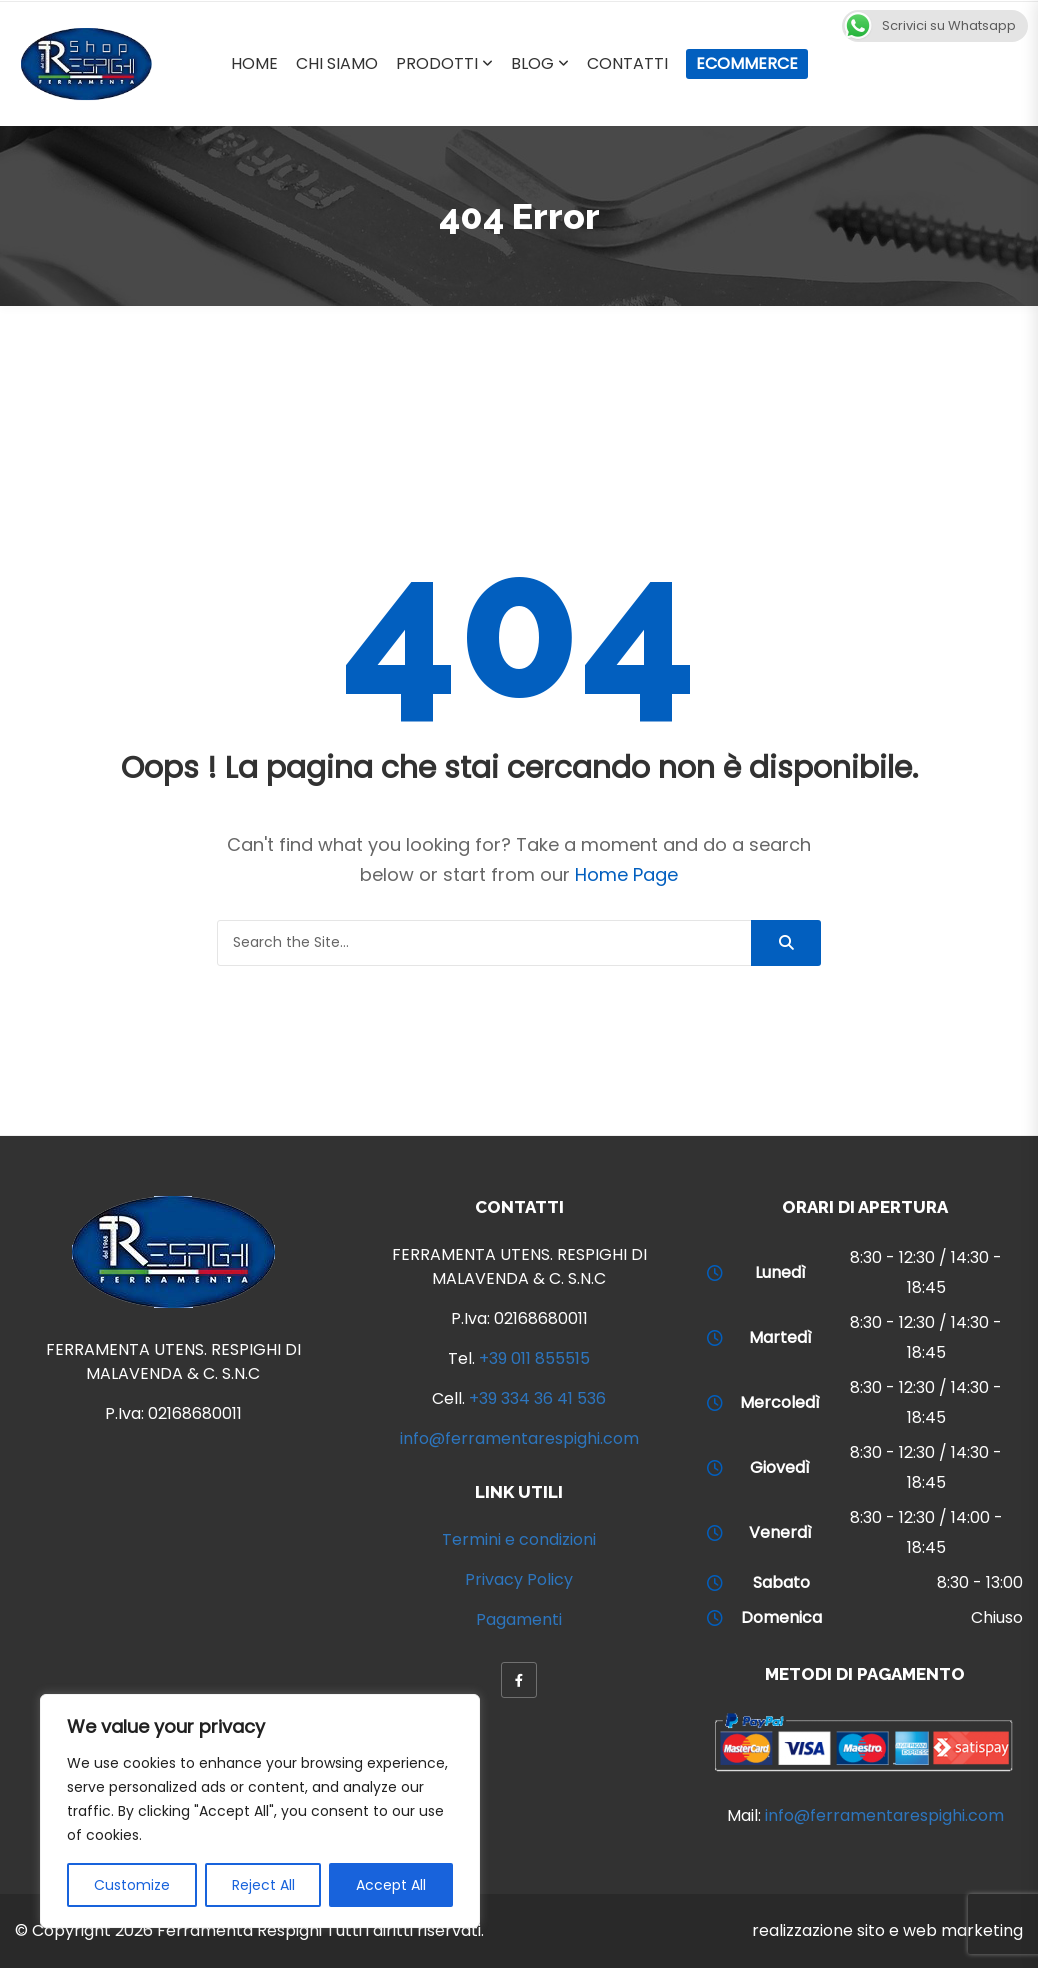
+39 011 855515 (534, 1358)
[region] (260, 1811)
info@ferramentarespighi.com (519, 1438)
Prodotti (437, 63)
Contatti (627, 63)
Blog (532, 63)
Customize (132, 1885)
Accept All (391, 1885)
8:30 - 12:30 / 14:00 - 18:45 (926, 1532)
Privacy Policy (519, 1579)
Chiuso (997, 1617)
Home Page (626, 874)
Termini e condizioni (519, 1539)
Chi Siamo (337, 63)
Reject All (263, 1885)
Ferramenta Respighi (239, 1930)
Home (254, 63)
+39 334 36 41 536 (537, 1398)
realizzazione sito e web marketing (887, 1930)
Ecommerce (747, 63)
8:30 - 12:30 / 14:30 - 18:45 (926, 1272)
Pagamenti (519, 1619)
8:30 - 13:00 (980, 1582)
